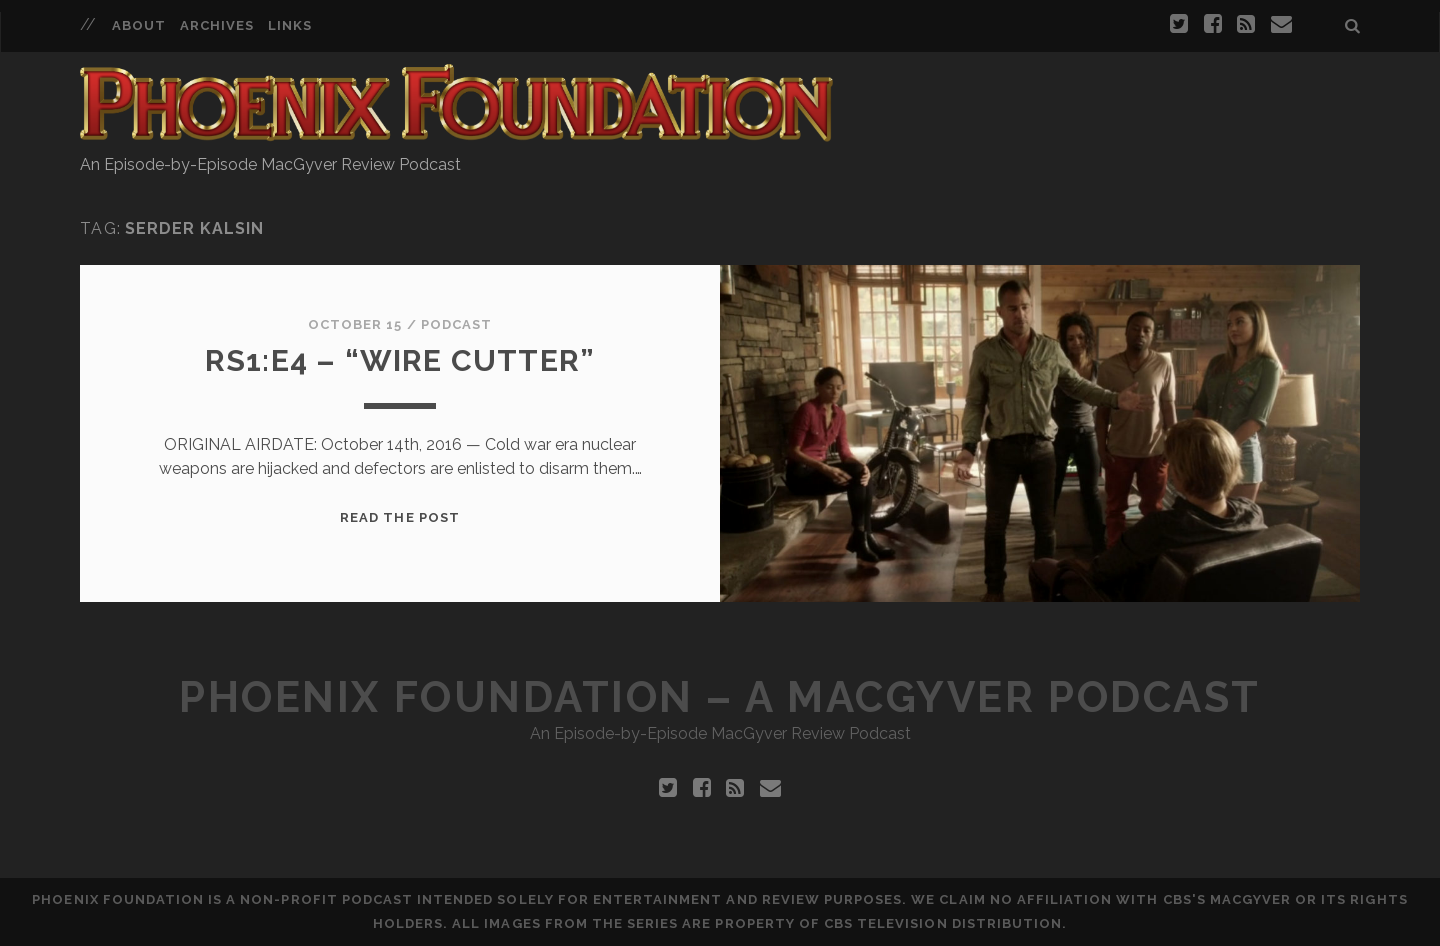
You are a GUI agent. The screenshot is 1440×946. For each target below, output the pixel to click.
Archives (217, 25)
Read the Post (400, 517)
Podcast (456, 324)
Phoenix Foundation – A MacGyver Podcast (719, 697)
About (139, 25)
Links (290, 25)
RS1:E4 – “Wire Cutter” (400, 360)
